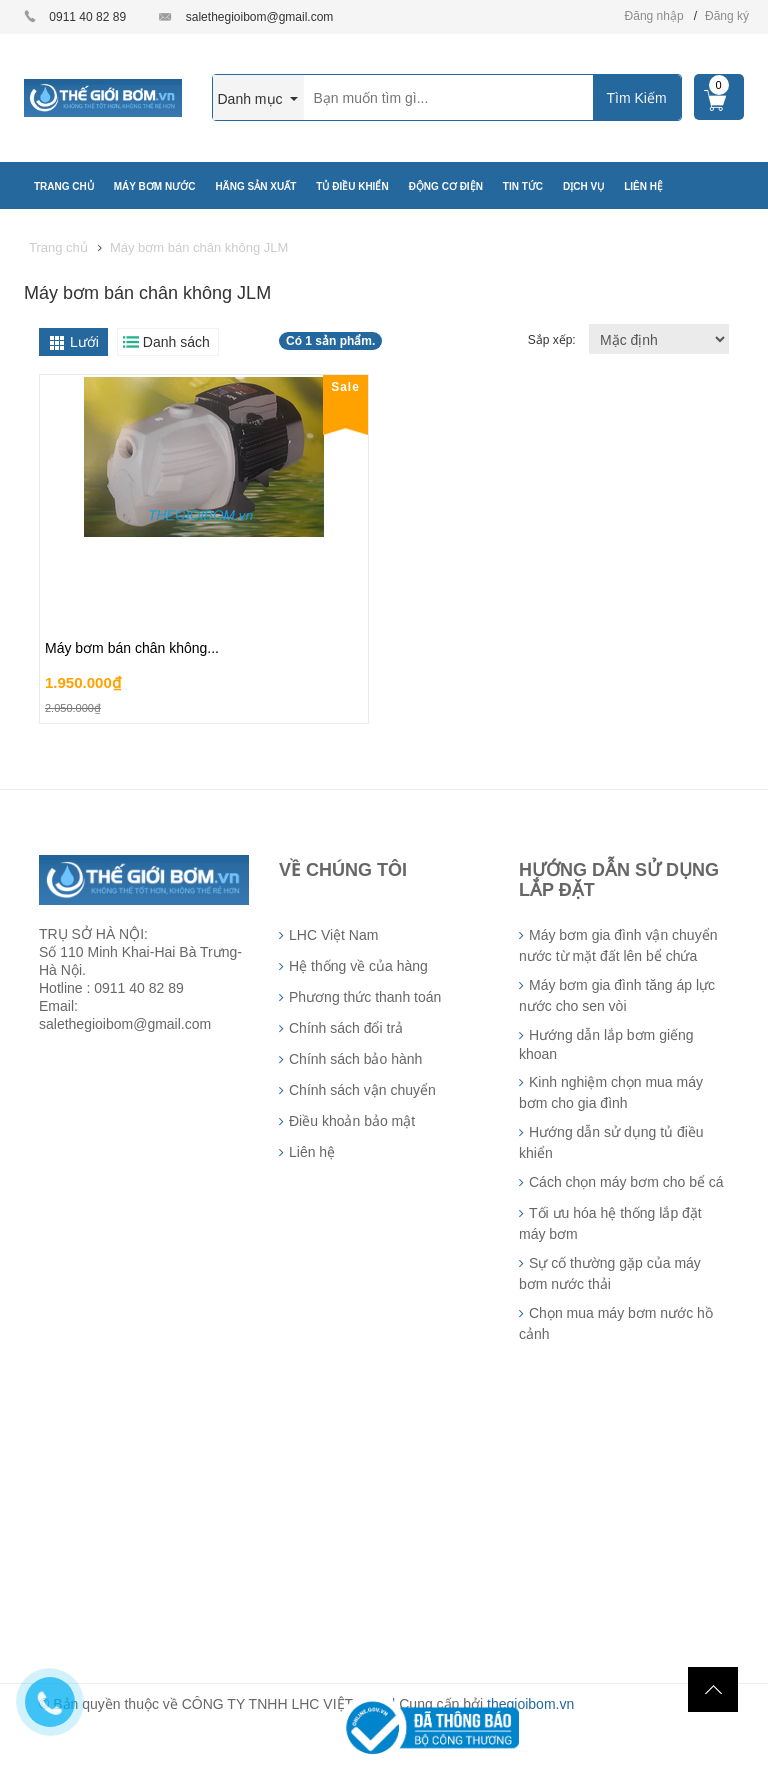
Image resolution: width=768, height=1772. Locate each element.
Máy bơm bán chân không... (132, 648)
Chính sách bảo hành (355, 1059)
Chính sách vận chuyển (362, 1090)
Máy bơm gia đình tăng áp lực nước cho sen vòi (617, 995)
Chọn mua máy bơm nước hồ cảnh (616, 1323)
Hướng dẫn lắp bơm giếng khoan (606, 1044)
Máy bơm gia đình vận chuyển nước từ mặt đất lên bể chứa (618, 945)
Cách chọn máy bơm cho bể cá (626, 1182)
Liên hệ (312, 1152)
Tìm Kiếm (636, 98)
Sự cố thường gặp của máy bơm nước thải (610, 1273)
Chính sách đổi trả (346, 1028)
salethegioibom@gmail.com (260, 17)
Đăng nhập (654, 16)
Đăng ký (727, 16)
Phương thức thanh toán (365, 997)
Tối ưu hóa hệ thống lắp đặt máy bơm (610, 1223)
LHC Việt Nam (333, 935)
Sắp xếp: (553, 340)
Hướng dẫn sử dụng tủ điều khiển (611, 1142)
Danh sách (176, 342)
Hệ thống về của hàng (358, 966)
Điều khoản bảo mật (352, 1121)
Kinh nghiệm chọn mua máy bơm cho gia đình (611, 1092)
